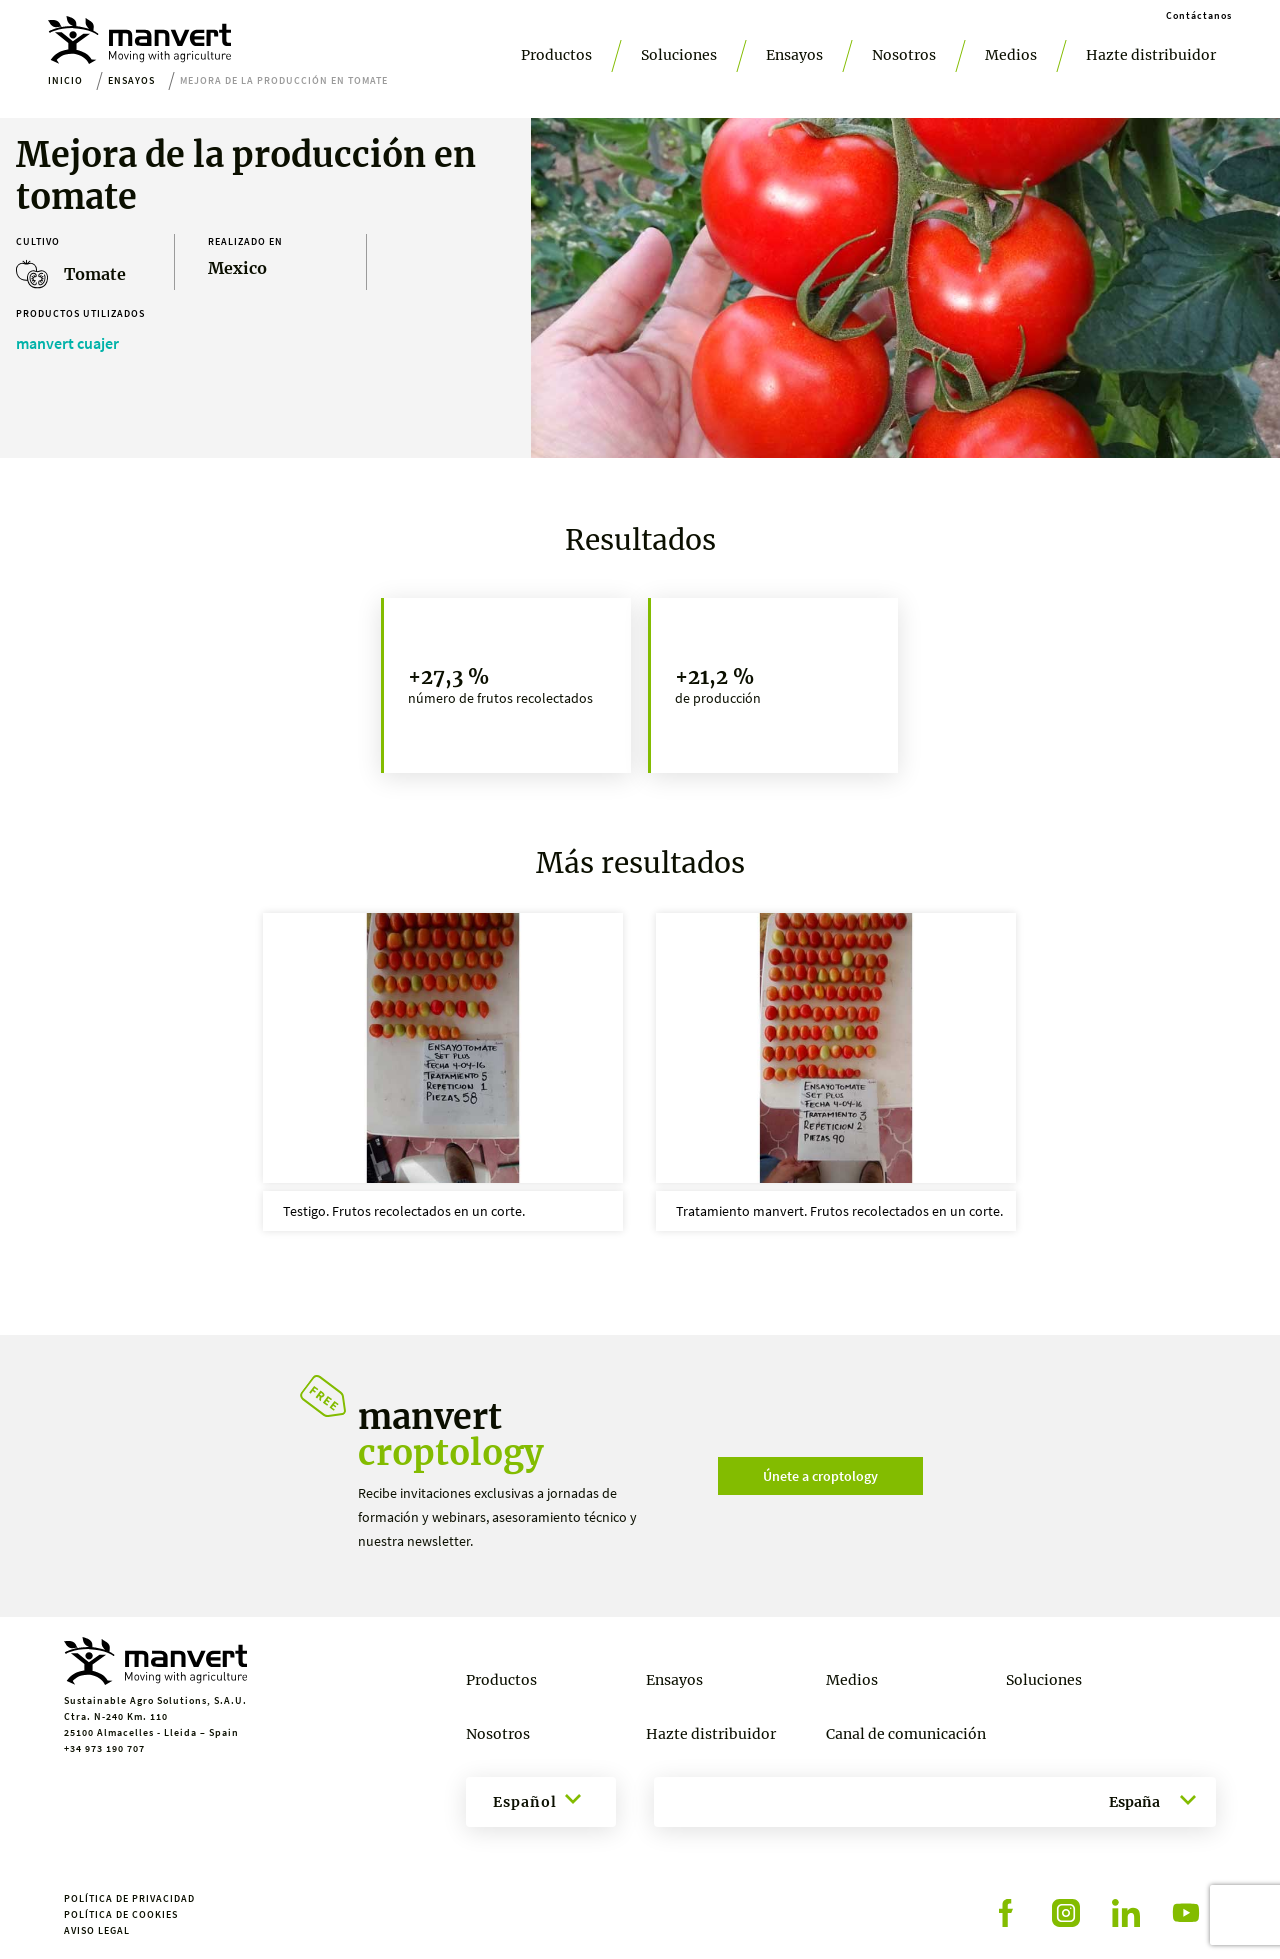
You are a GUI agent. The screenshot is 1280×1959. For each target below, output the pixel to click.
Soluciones (679, 55)
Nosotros (904, 55)
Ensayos (794, 55)
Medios (1011, 55)
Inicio (65, 80)
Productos (556, 55)
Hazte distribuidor (1151, 55)
